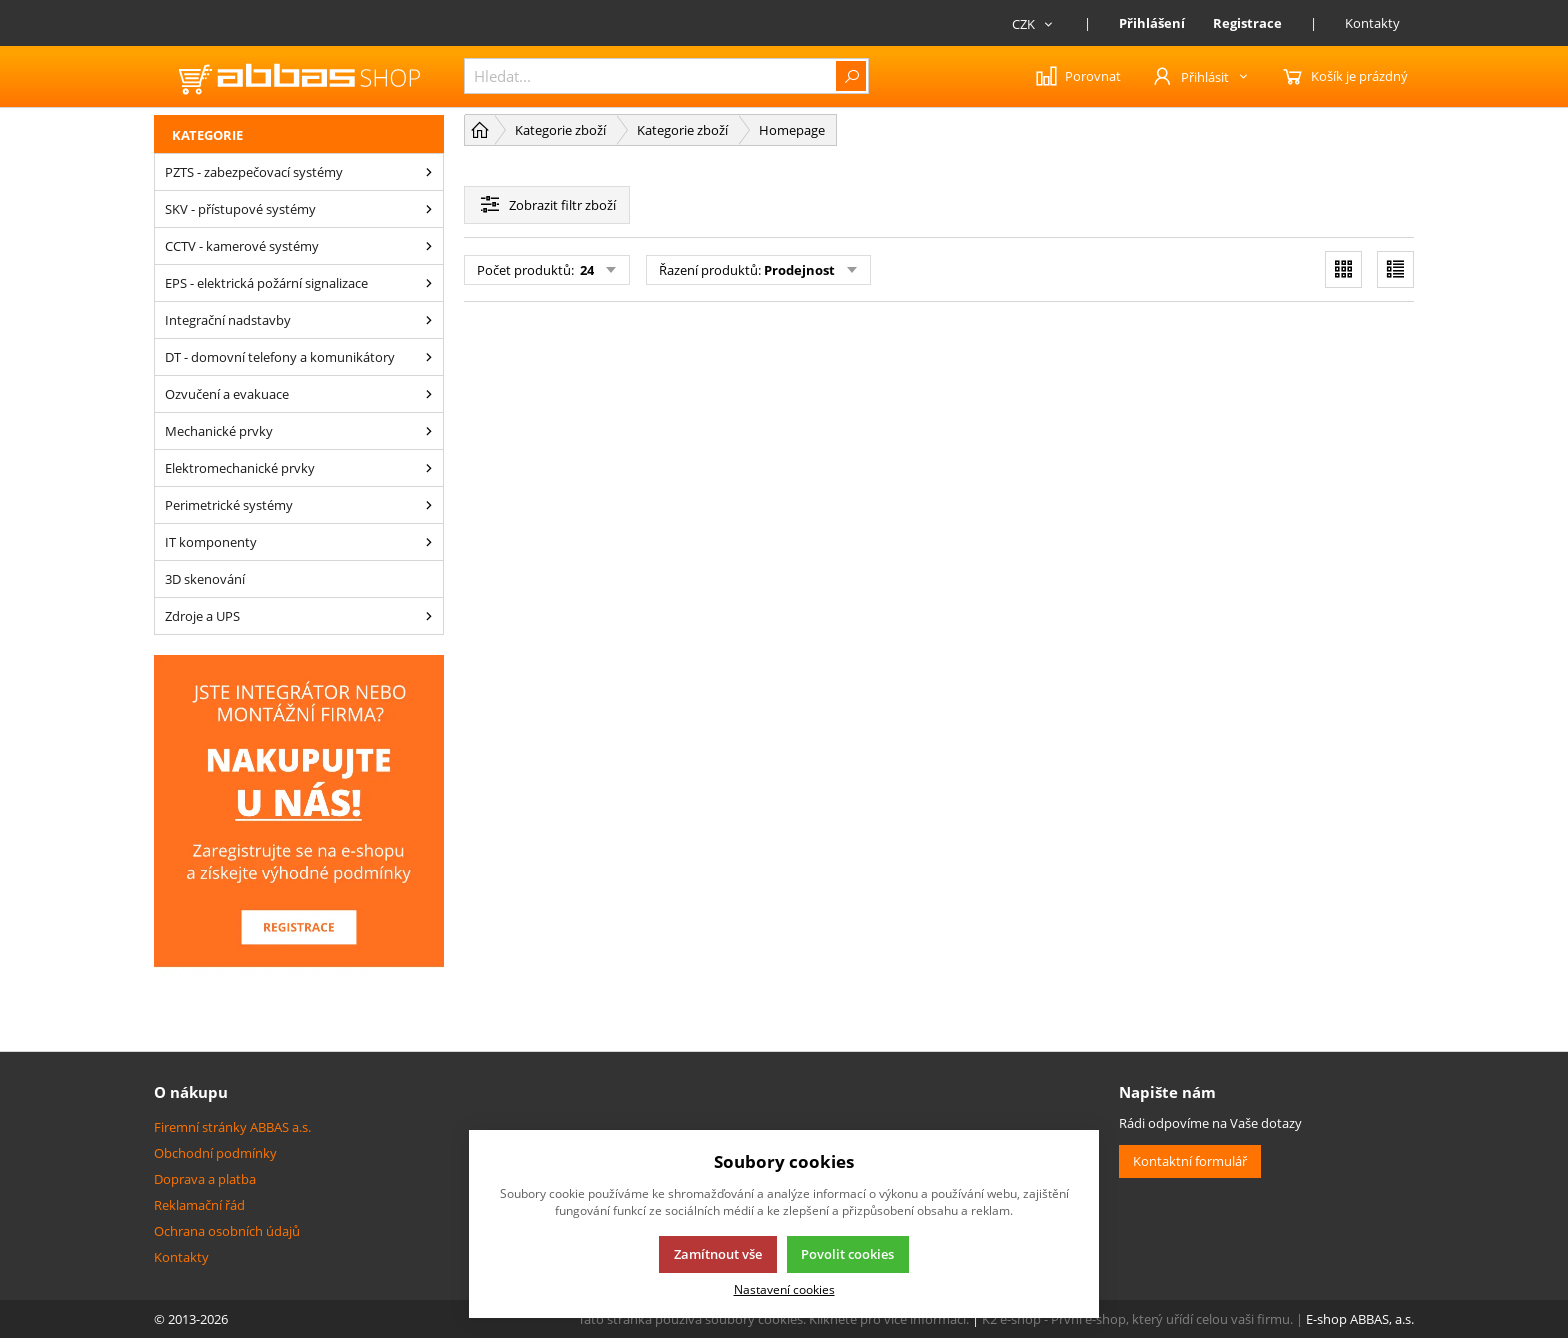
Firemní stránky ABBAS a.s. (232, 1127)
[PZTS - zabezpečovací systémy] (429, 172)
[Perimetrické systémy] (429, 505)
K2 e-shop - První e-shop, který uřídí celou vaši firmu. (1137, 1319)
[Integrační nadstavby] (429, 320)
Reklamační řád (199, 1205)
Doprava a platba (205, 1179)
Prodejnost (799, 270)
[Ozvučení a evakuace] (429, 394)
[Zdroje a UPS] (429, 616)
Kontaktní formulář (1190, 1161)
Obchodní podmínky (215, 1153)
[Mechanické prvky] (429, 431)
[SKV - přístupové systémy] (429, 209)
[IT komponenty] (429, 542)
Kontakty (1372, 23)
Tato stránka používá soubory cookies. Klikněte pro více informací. (773, 1319)
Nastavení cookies (784, 1289)
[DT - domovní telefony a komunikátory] (429, 357)
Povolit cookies (847, 1254)
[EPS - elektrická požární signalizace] (429, 283)
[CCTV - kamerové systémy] (429, 246)
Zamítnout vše (718, 1254)
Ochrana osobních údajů (227, 1231)
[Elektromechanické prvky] (429, 468)
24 (585, 270)
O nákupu (191, 1092)
